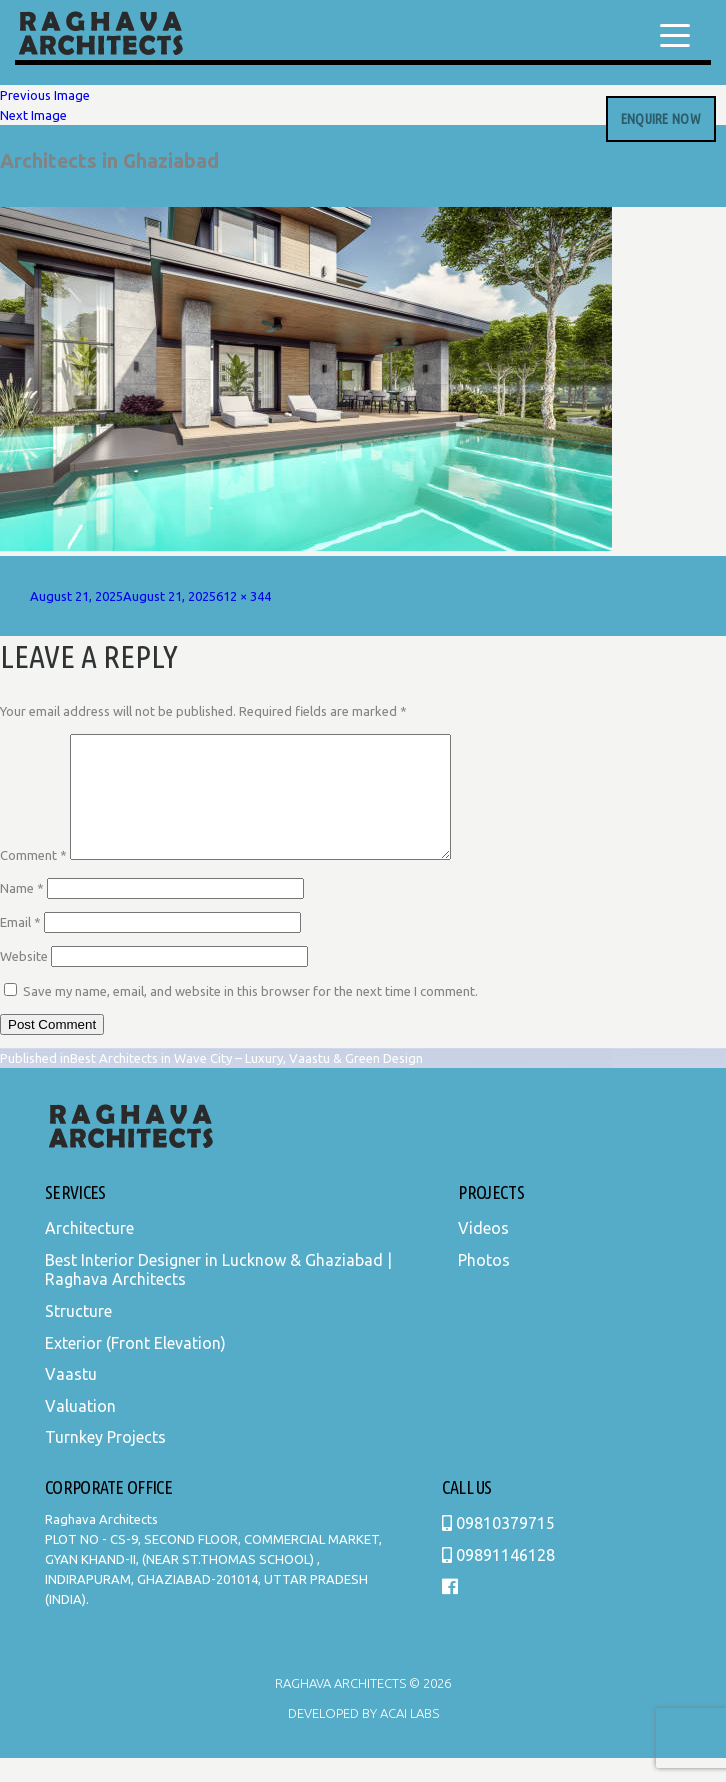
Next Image (33, 115)
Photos (484, 1284)
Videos (483, 1252)
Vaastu (71, 1398)
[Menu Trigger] (675, 35)
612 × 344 (243, 596)
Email (20, 946)
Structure (78, 1335)
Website (24, 980)
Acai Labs (408, 1737)
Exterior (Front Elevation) (135, 1367)
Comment (33, 879)
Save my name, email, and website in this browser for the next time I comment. (250, 1015)
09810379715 (498, 1547)
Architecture (89, 1252)
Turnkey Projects (105, 1461)
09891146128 (498, 1579)
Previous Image (45, 95)
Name (22, 912)
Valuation (80, 1430)
